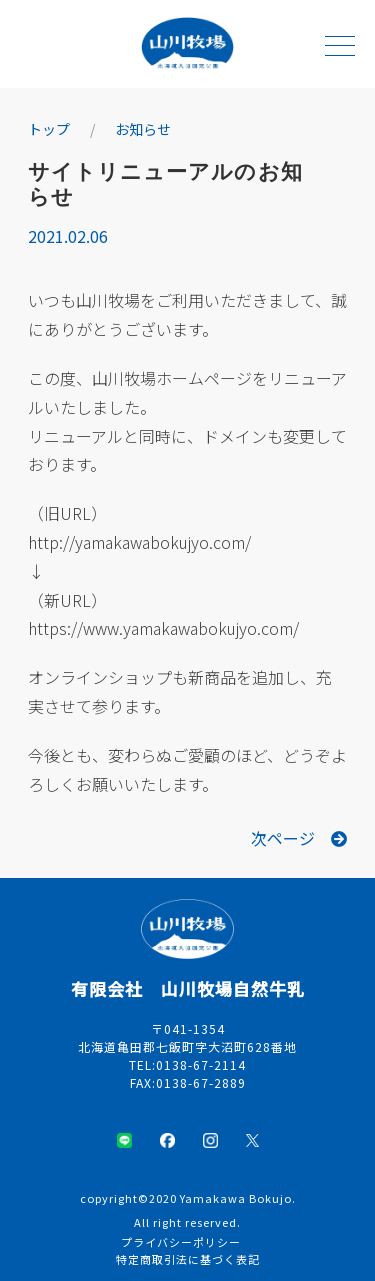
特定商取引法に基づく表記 (188, 1259)
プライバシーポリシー (181, 1242)
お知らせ (143, 129)
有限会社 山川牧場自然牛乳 (188, 988)
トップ (49, 129)
